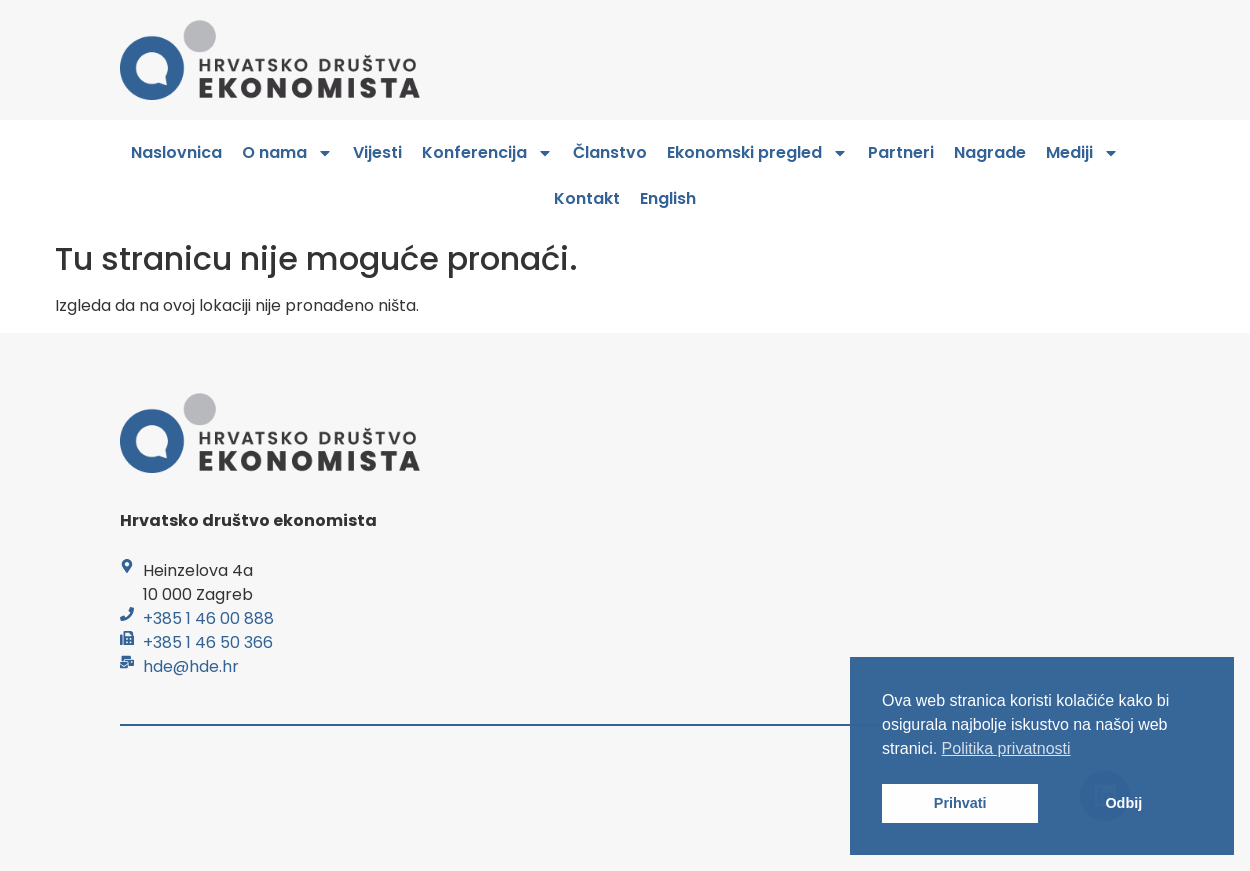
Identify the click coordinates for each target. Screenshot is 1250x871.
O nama (287, 153)
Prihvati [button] (960, 803)
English (668, 198)
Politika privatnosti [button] (1006, 748)
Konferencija (487, 153)
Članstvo (610, 152)
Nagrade (990, 152)
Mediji (1082, 153)
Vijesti (377, 152)
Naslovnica (176, 152)
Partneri (901, 152)
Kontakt (587, 198)
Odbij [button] (1123, 803)
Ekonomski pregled (757, 153)
